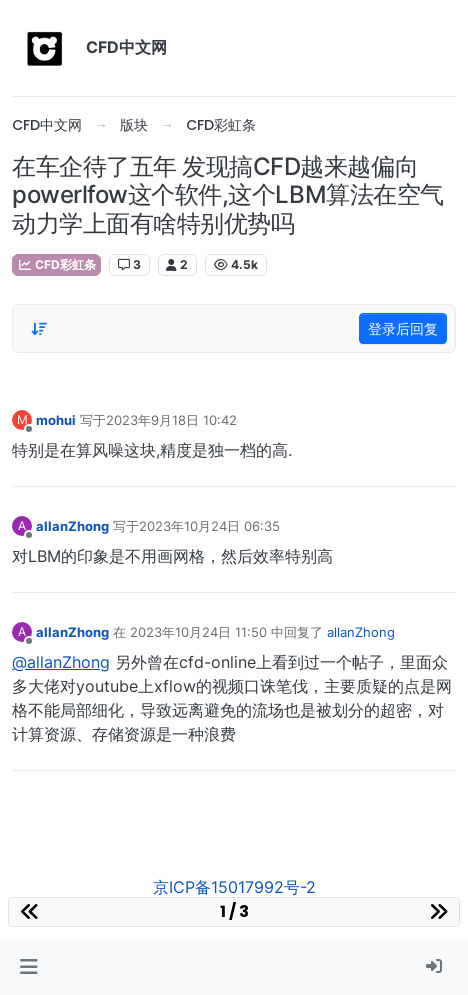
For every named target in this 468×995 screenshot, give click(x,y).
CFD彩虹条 (56, 264)
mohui (56, 420)
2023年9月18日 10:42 (171, 420)
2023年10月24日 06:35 (209, 526)
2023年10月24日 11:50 (198, 632)
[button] (28, 967)
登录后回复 (403, 328)
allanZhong (72, 526)
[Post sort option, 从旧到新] (39, 329)
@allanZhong (61, 662)
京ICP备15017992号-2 (234, 887)
